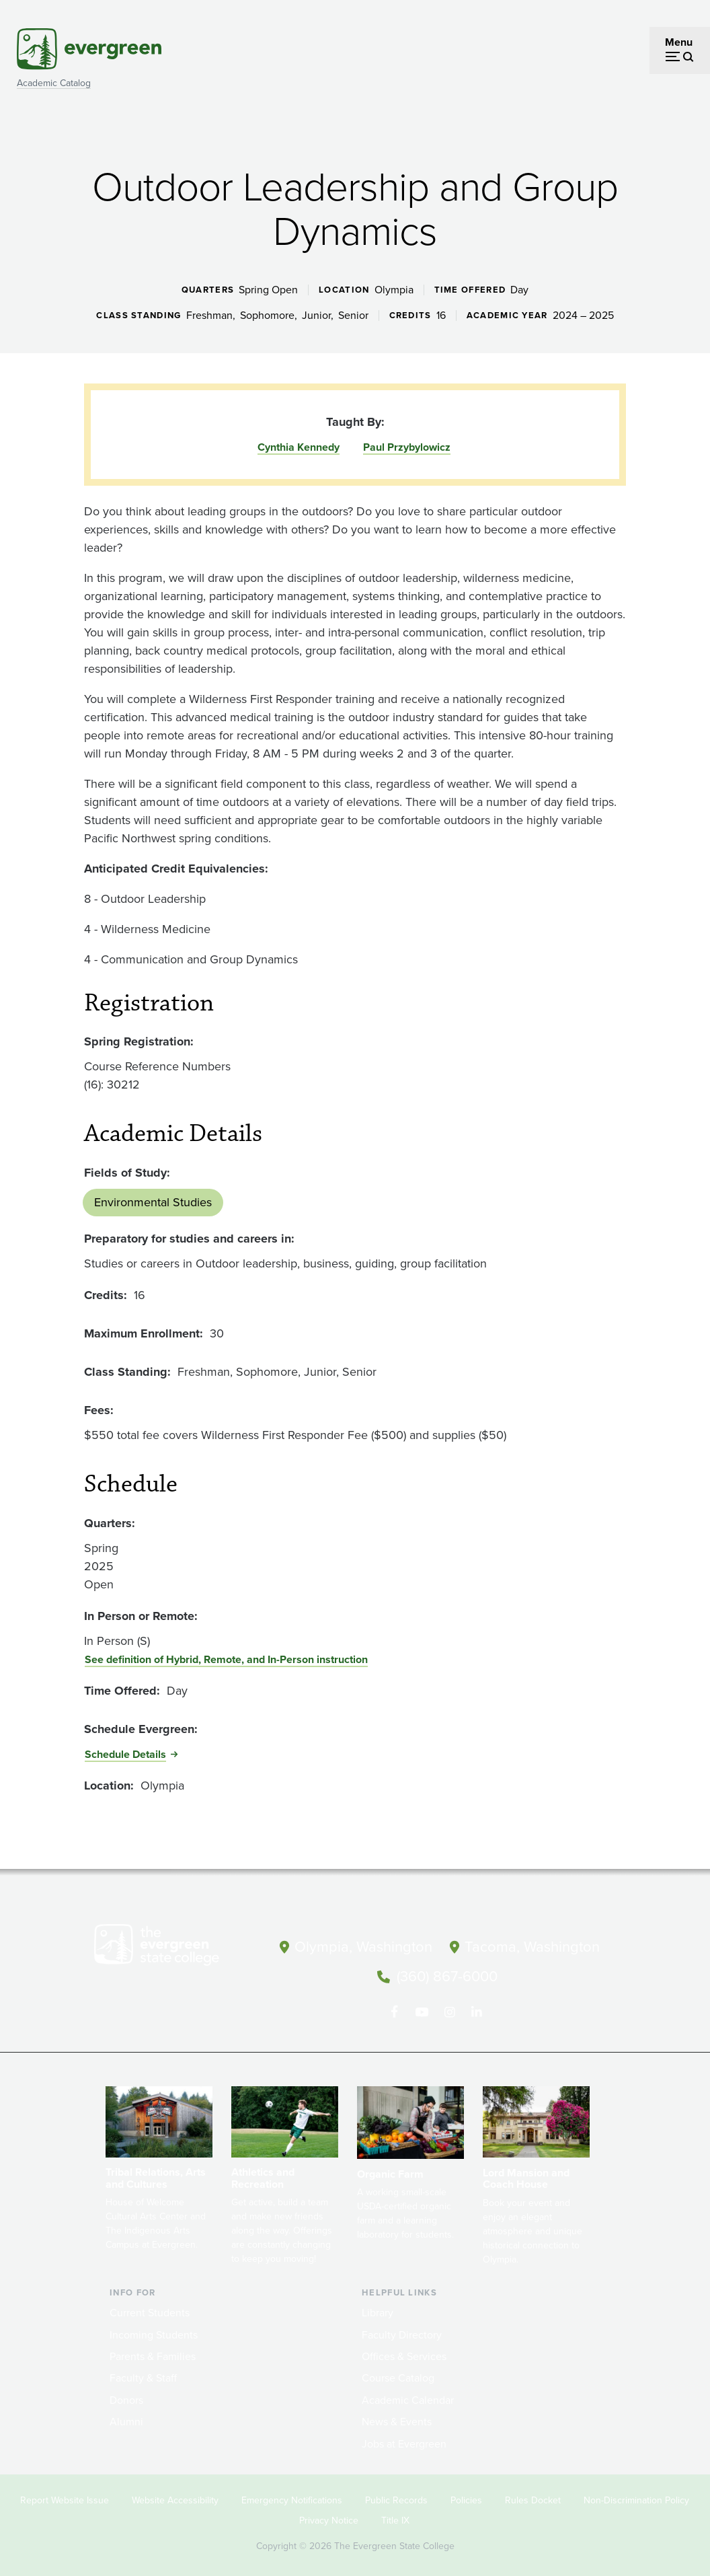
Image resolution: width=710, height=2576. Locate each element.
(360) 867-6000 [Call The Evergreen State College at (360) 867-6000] (447, 1973)
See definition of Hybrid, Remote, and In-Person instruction (226, 1659)
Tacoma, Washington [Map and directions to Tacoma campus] (532, 1944)
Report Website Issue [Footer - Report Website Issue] (64, 2493)
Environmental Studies (153, 1202)
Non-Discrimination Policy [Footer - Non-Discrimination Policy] (636, 2493)
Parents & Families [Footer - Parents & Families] (153, 2349)
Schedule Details (125, 1754)
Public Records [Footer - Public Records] (396, 2493)
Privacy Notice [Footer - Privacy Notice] (328, 2513)
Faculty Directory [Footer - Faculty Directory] (402, 2327)
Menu (679, 42)
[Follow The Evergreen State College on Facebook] (394, 2006)
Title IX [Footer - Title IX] (395, 2513)
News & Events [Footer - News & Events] (397, 2414)
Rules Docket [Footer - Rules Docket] (533, 2493)
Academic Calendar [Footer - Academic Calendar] (408, 2392)
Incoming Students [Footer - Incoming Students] (154, 2327)
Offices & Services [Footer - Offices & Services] (404, 2349)
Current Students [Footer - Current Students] (150, 2306)
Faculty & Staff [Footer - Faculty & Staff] (143, 2371)
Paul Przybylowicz (406, 447)
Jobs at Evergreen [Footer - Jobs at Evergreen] (404, 2436)
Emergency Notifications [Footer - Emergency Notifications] (291, 2493)
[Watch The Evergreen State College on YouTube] (421, 2006)
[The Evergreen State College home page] (175, 1948)
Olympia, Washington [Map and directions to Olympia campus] (364, 1944)
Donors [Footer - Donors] (126, 2392)
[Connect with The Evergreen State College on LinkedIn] (477, 2006)
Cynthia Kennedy (299, 447)
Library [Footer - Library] (377, 2306)
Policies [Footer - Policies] (466, 2493)
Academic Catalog (54, 83)
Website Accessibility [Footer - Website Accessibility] (175, 2493)
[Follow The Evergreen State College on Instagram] (449, 2006)
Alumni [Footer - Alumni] (126, 2414)
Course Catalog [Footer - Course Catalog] (398, 2371)
